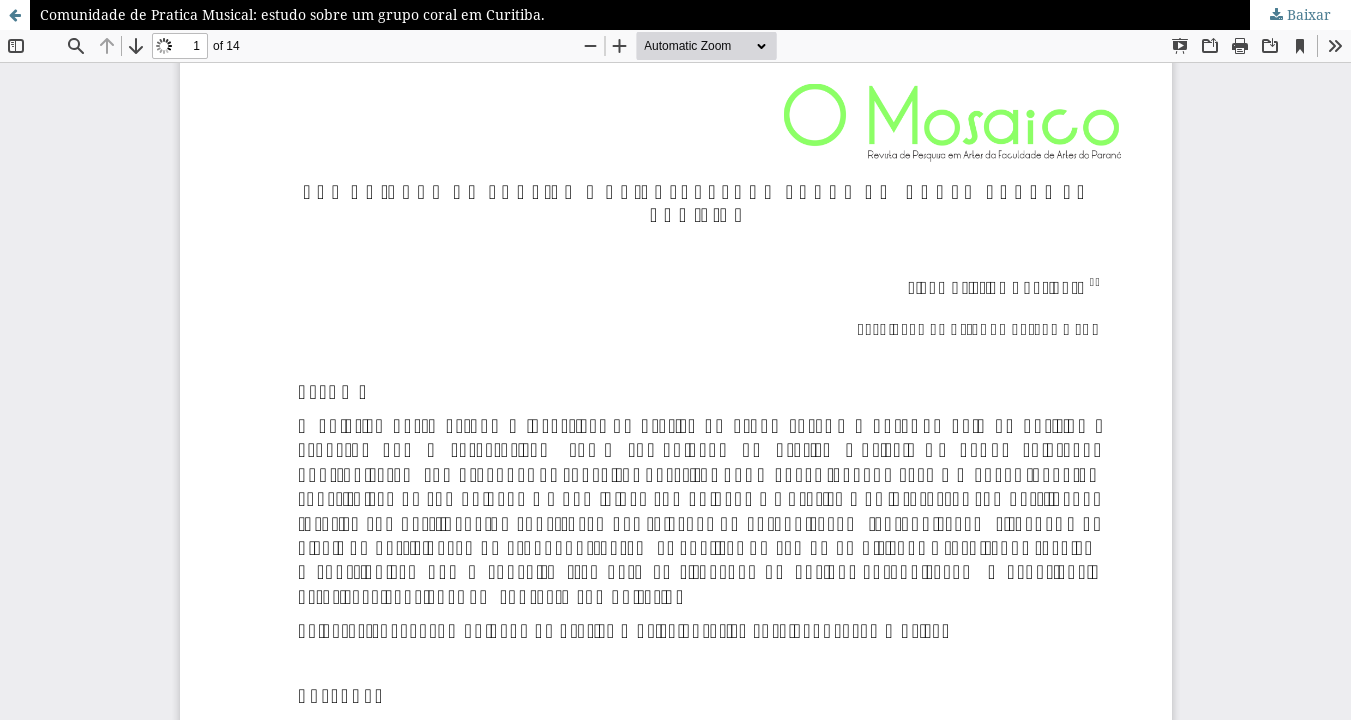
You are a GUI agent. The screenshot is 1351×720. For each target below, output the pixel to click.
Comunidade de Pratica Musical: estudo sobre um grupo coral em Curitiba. (292, 14)
